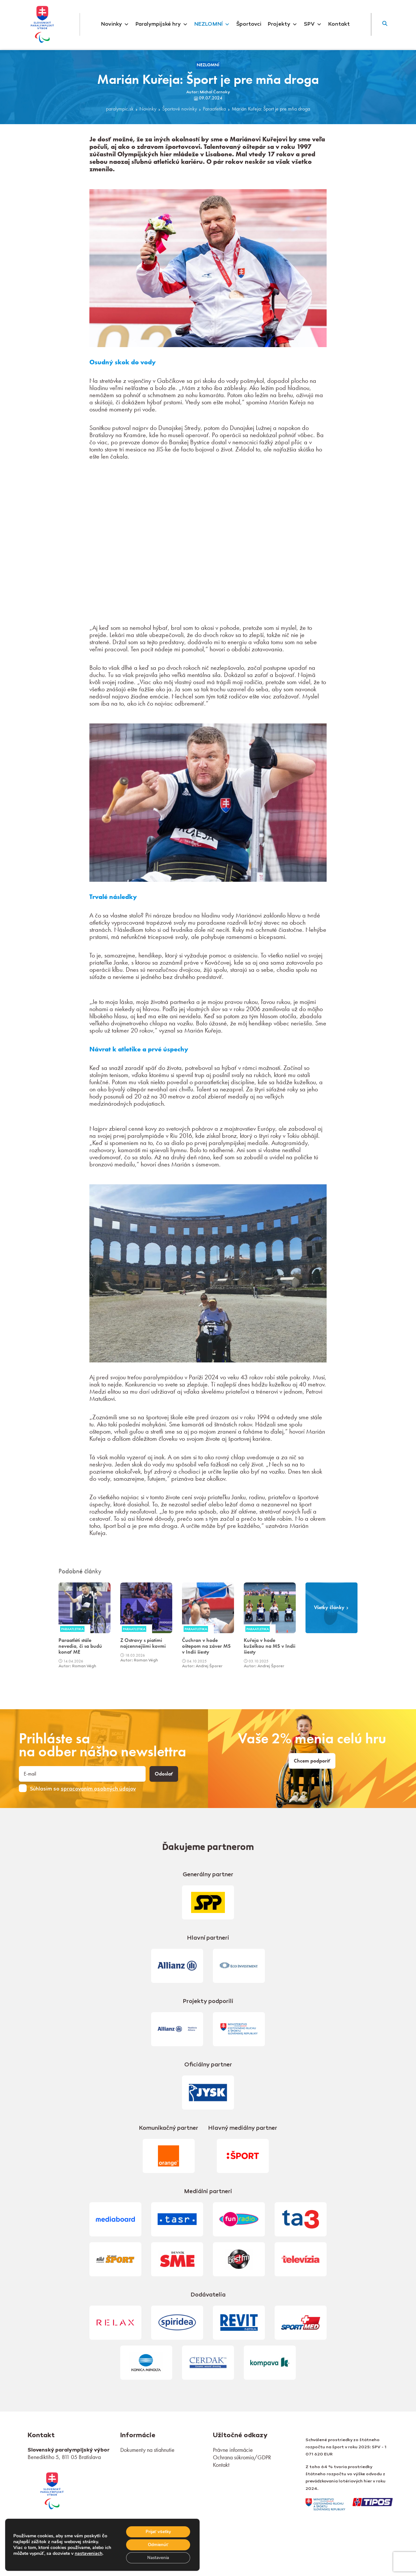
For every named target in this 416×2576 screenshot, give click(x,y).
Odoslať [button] (164, 1774)
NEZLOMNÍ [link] (208, 65)
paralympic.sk (120, 109)
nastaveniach (27, 2555)
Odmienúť (156, 2544)
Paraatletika (214, 109)
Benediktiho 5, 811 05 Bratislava (64, 2457)
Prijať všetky (156, 2530)
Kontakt (339, 24)
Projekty (282, 24)
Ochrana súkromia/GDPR (242, 2457)
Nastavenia (156, 2557)
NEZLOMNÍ (212, 24)
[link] (52, 2490)
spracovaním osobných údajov (98, 1789)
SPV (313, 24)
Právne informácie (233, 2449)
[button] (384, 24)
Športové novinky (179, 109)
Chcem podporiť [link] (312, 1761)
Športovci (248, 24)
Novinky (115, 24)
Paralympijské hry (162, 24)
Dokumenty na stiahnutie (147, 2449)
